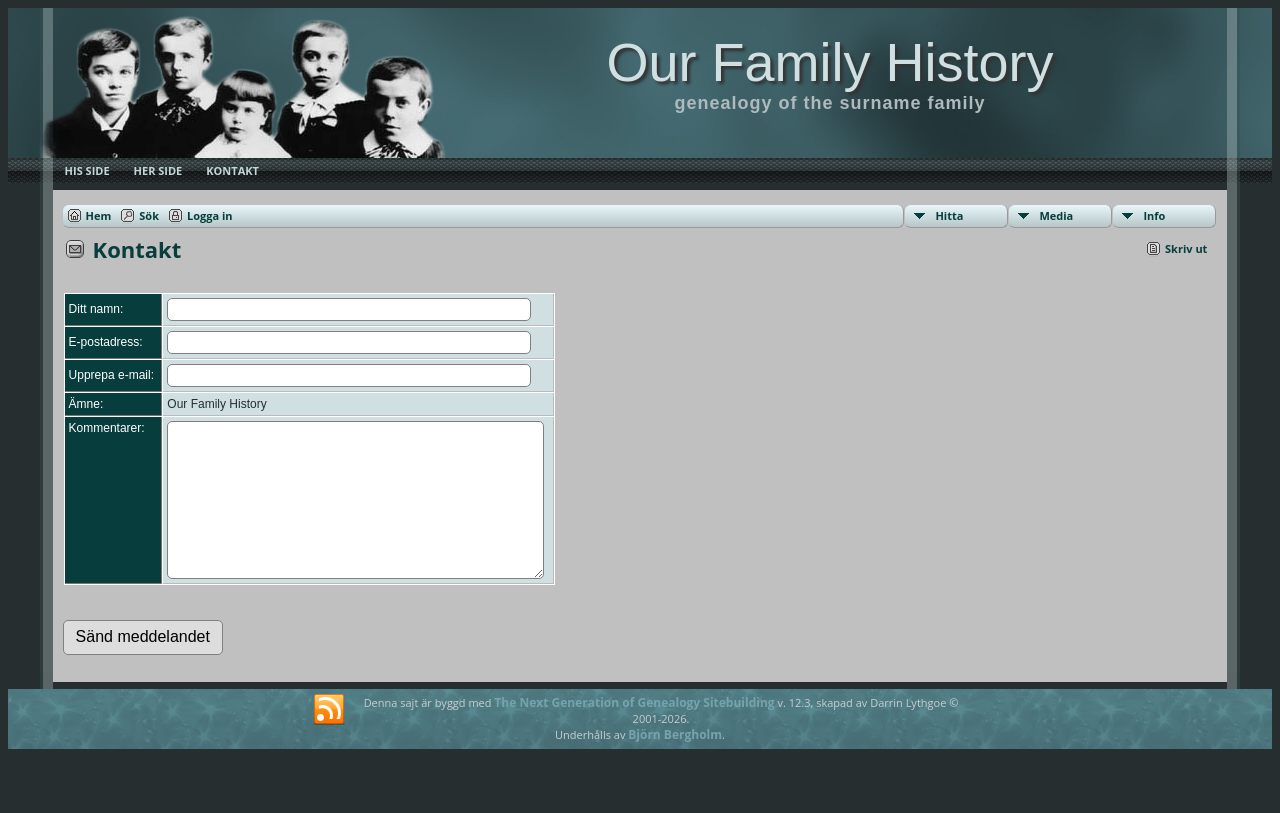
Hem (99, 215)
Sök (149, 215)
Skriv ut (1186, 248)
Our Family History (829, 62)
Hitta (949, 215)
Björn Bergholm (675, 764)
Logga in (210, 215)
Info (1154, 215)
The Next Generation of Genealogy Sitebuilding (634, 732)
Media (1056, 215)
